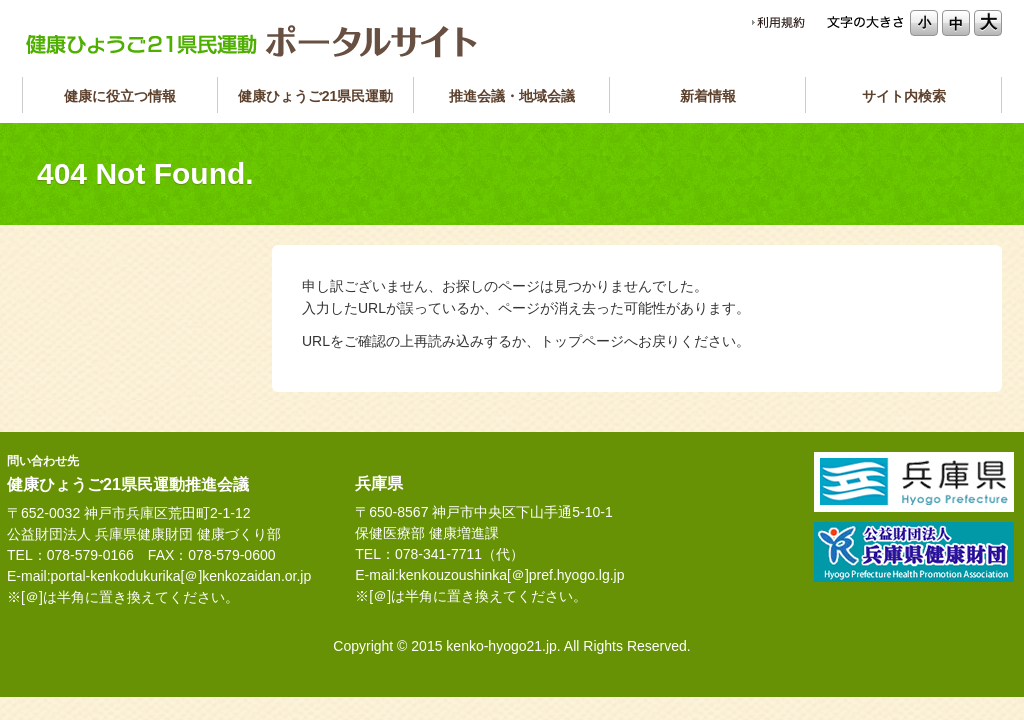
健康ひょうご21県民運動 (316, 96)
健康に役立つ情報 (120, 96)
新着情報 (708, 96)
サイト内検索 (904, 96)
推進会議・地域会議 (512, 96)
